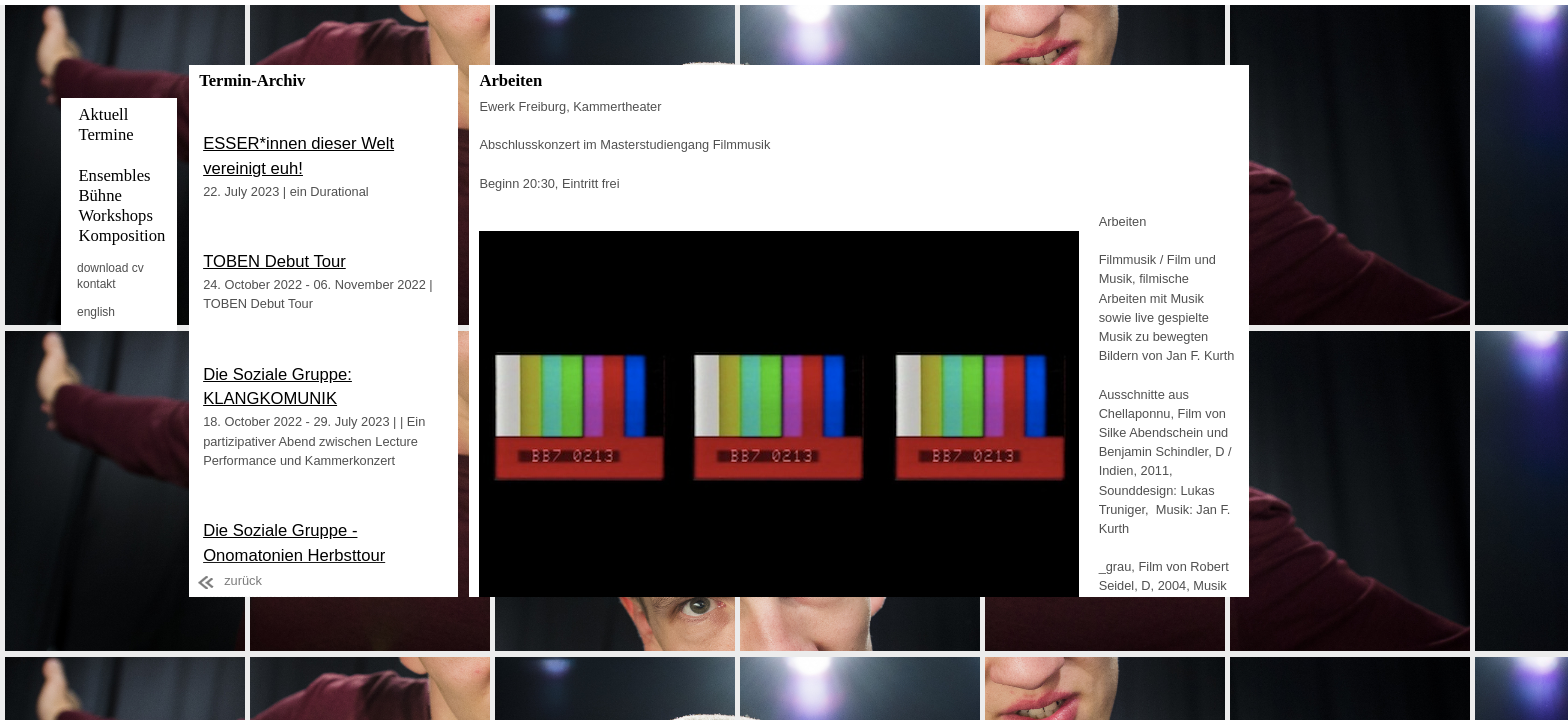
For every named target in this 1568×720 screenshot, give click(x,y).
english (96, 312)
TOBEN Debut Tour (274, 261)
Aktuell (103, 114)
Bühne (99, 195)
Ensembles (114, 175)
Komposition (121, 235)
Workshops (115, 215)
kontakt (96, 284)
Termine (105, 134)
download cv (110, 268)
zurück (243, 580)
